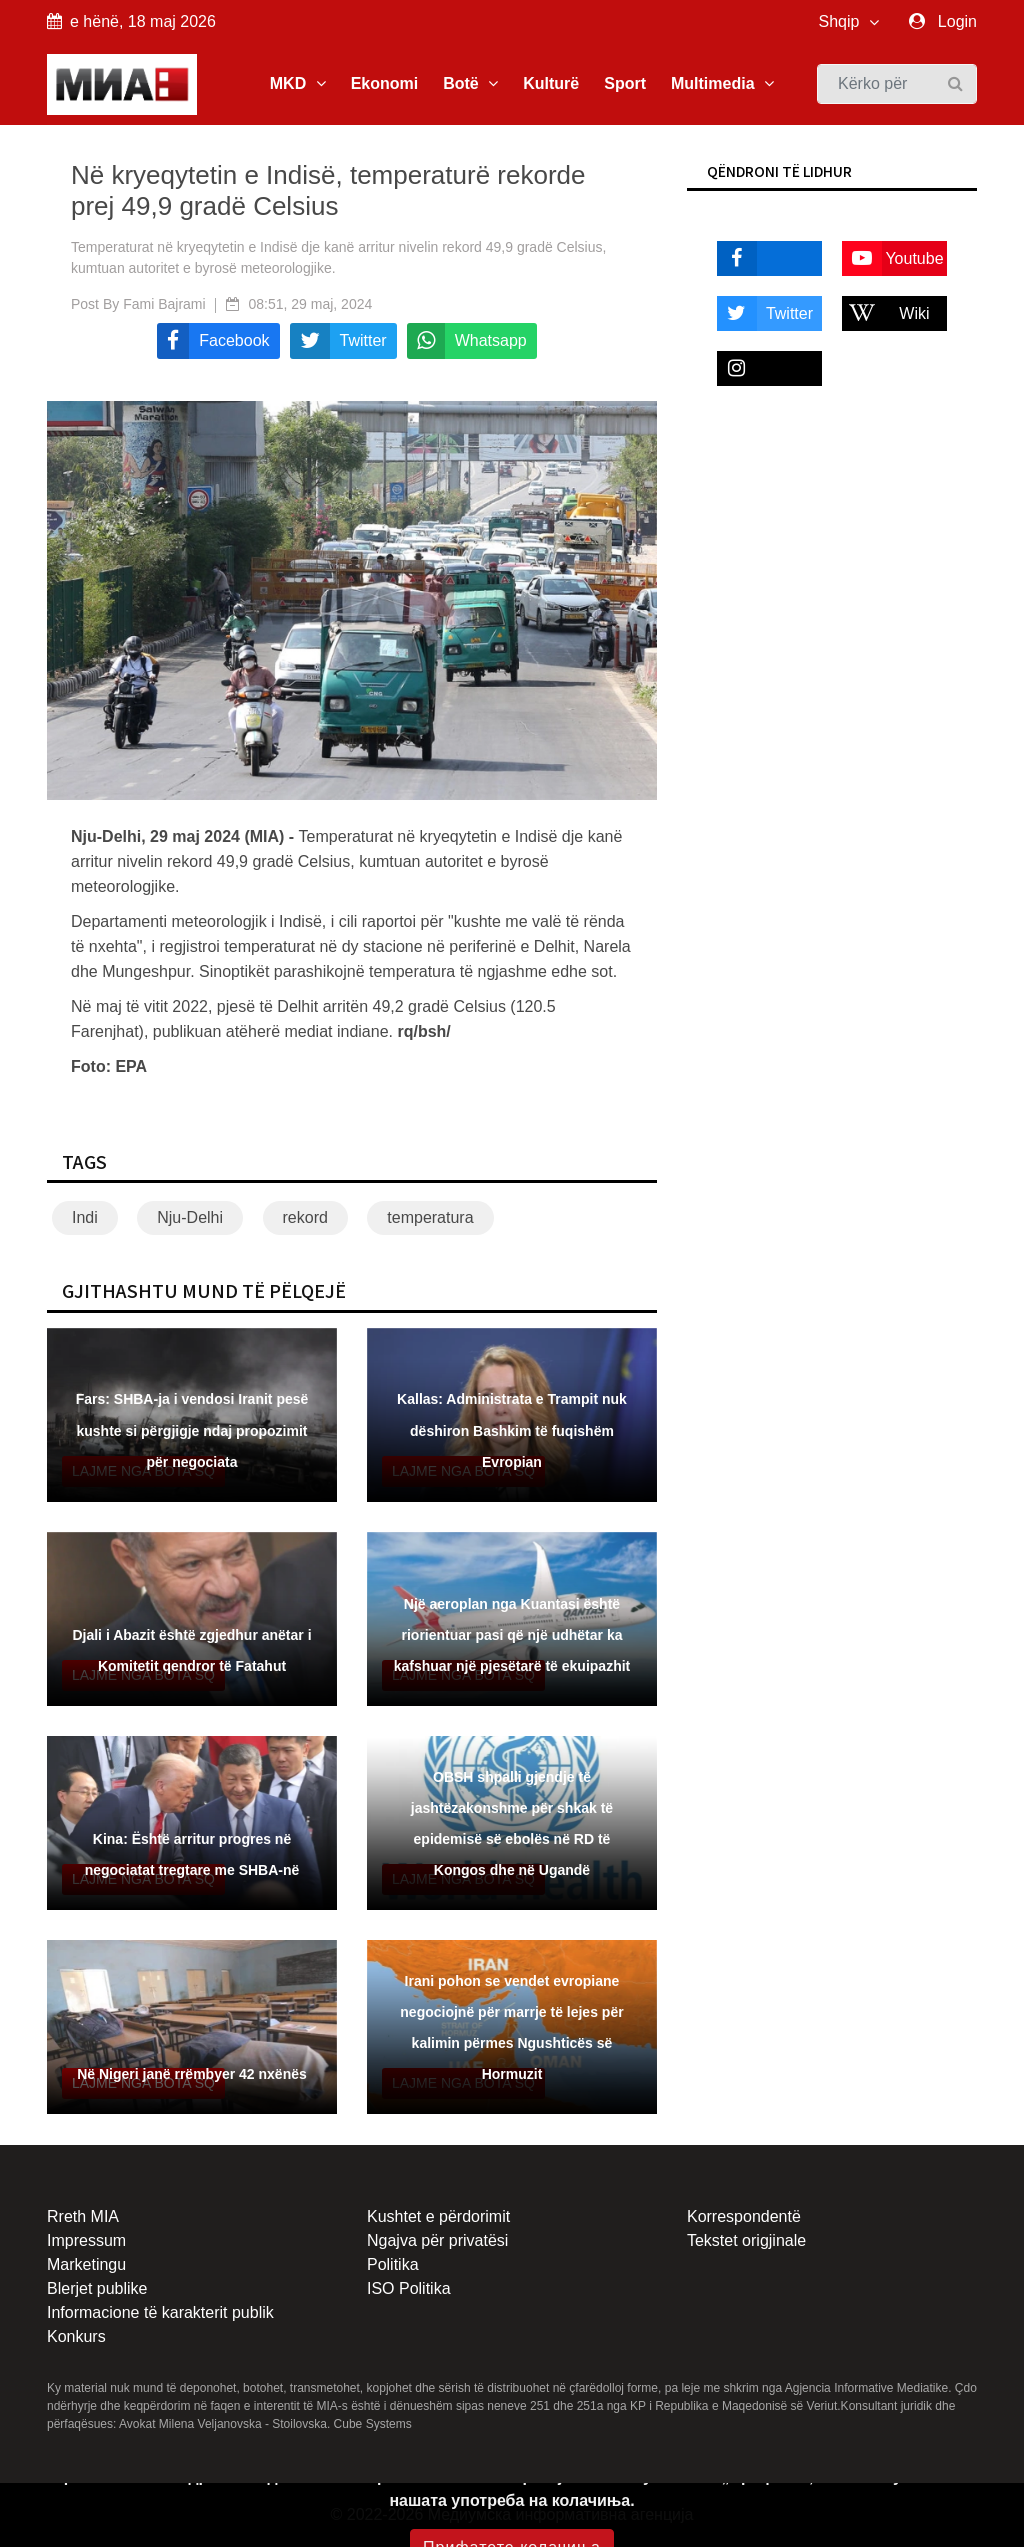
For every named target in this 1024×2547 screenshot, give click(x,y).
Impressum (86, 2240)
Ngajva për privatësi (437, 2240)
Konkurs (76, 2336)
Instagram (761, 368)
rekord (305, 1217)
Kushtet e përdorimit (438, 2216)
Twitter (765, 313)
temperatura (430, 1217)
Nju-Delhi (190, 1217)
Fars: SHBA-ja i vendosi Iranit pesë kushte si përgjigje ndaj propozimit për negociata (192, 1430)
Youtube (893, 258)
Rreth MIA (83, 2216)
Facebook (761, 258)
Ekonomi (385, 83)
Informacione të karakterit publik (160, 2312)
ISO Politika (409, 2288)
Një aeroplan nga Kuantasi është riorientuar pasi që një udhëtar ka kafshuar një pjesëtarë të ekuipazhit (512, 1635)
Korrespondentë (744, 2216)
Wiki (886, 313)
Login (957, 21)
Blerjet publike (97, 2288)
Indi (85, 1217)
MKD (298, 83)
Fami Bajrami (164, 304)
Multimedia (722, 83)
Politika (393, 2264)
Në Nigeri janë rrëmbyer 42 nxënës (192, 2074)
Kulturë (551, 83)
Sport (625, 83)
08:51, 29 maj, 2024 (311, 304)
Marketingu (86, 2264)
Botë (470, 83)
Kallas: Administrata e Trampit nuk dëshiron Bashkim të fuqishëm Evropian (512, 1430)
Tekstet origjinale (746, 2240)
